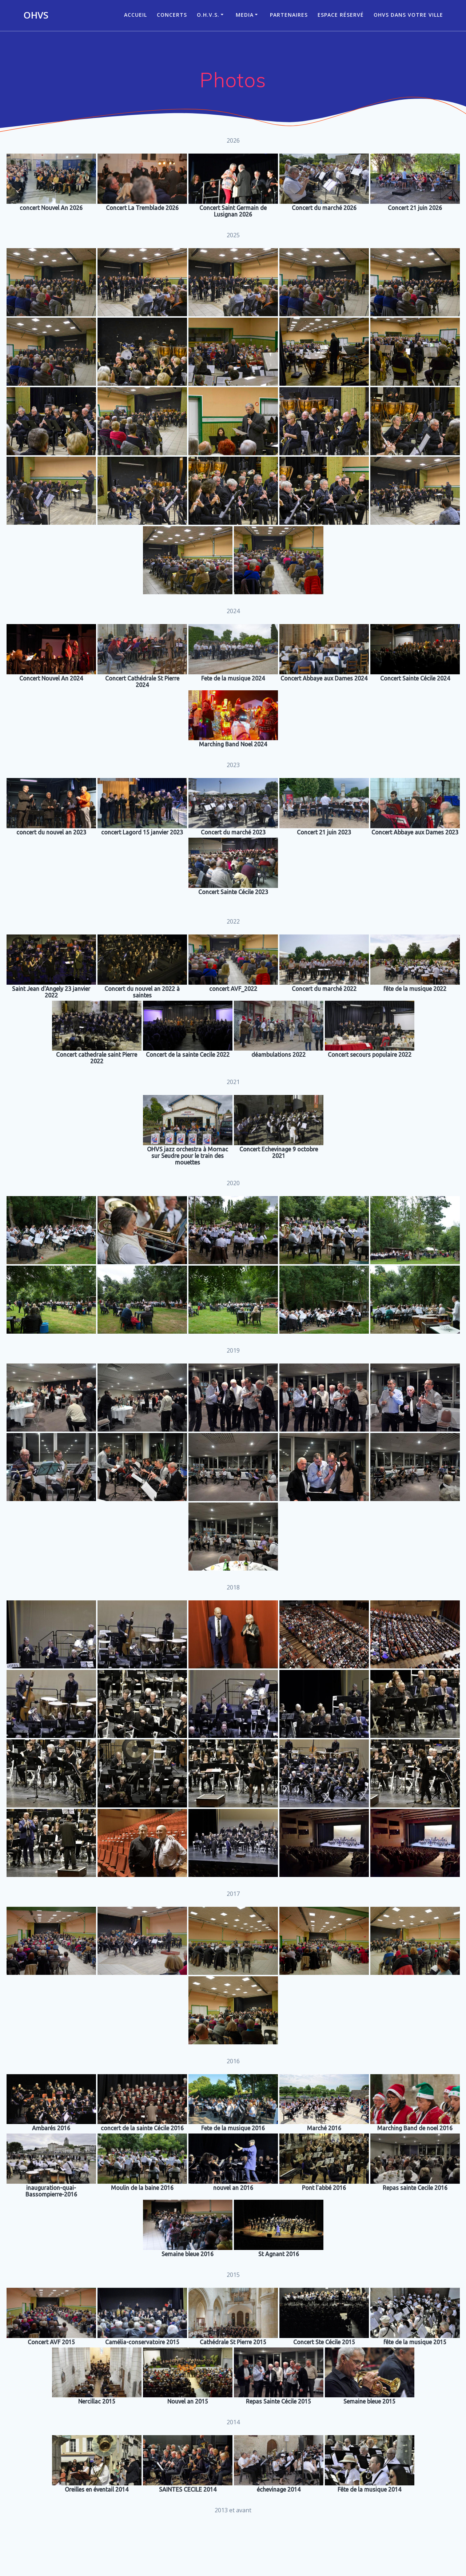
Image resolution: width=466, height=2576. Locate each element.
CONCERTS (172, 14)
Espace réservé (341, 14)
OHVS (35, 15)
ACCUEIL (135, 14)
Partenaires (289, 14)
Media (245, 14)
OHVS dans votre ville (408, 14)
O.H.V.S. (208, 14)
